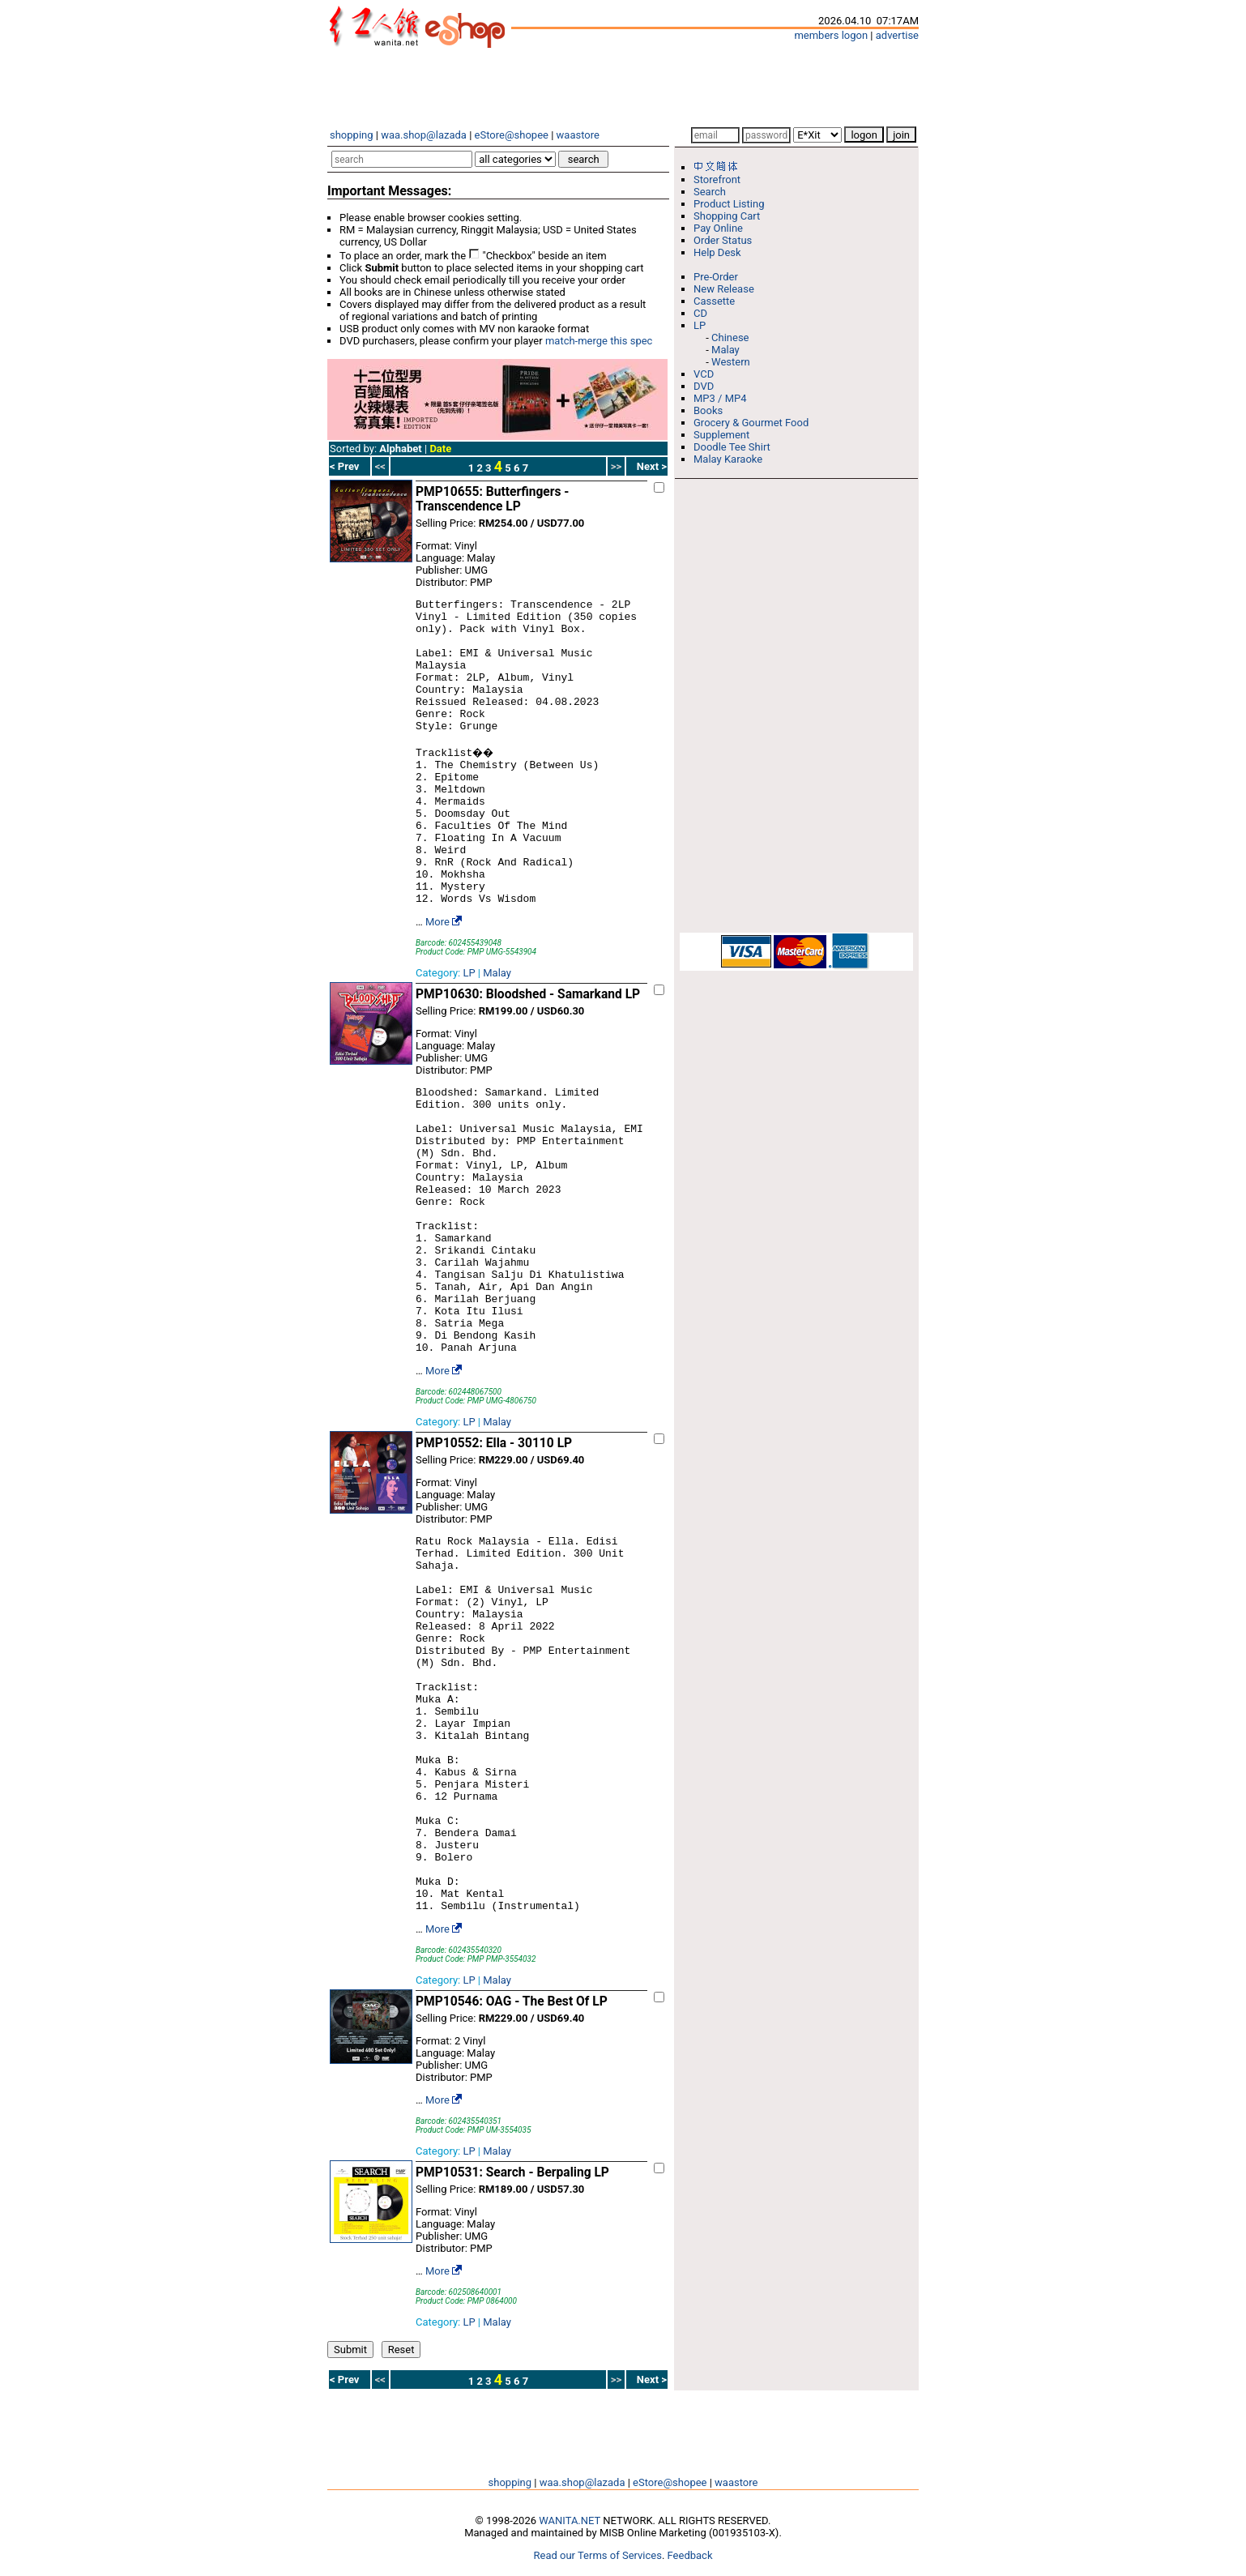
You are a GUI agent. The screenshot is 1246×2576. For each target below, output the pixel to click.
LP (469, 973)
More (437, 922)
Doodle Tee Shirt (731, 447)
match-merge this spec (599, 341)
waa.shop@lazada (424, 135)
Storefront (716, 179)
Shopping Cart (726, 216)
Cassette (714, 301)
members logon (831, 35)
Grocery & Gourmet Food (751, 423)
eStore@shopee (511, 135)
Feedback (690, 2555)
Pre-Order (715, 277)
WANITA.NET (569, 2520)
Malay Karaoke (727, 459)
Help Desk (717, 252)
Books (708, 410)
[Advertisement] (623, 87)
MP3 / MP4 (720, 398)
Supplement (721, 435)
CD (700, 313)
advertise (897, 35)
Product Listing (728, 204)
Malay (497, 973)
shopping (351, 135)
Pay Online (718, 228)
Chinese (730, 337)
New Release (723, 289)
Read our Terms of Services (598, 2555)
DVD (703, 386)
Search (709, 192)
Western (730, 362)
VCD (703, 374)
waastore (578, 135)
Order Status (722, 240)
